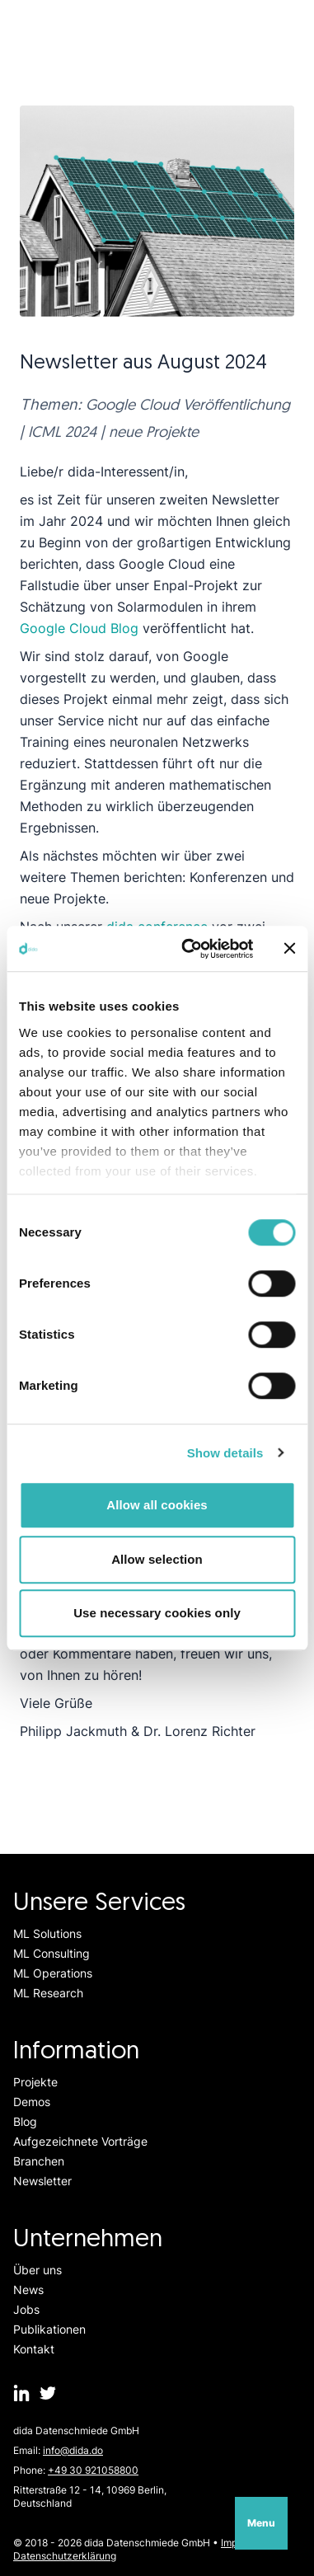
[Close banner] (289, 949)
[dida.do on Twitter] (47, 2393)
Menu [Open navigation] (261, 2523)
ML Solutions (47, 1933)
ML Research (48, 1993)
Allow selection (157, 1559)
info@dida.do (73, 2450)
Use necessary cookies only (157, 1613)
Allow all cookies (157, 1505)
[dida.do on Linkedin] (21, 2393)
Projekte (35, 2082)
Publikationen (49, 2329)
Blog (25, 2121)
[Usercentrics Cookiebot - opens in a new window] (188, 949)
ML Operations (52, 1973)
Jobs (26, 2309)
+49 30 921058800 (93, 2470)
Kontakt (33, 2349)
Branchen (38, 2161)
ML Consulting (51, 1953)
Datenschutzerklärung (64, 2556)
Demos (31, 2102)
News (28, 2290)
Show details (225, 1453)
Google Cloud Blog (79, 628)
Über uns (37, 2270)
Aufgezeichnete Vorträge (80, 2141)
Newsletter (42, 2181)
